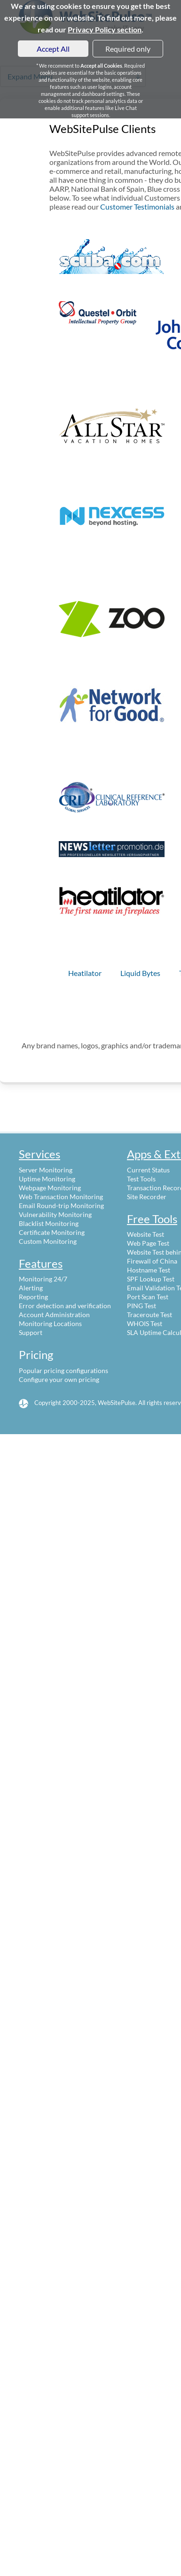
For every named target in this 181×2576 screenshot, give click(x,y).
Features (41, 1263)
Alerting (31, 1288)
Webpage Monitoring (50, 1188)
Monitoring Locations (50, 1323)
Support (30, 1332)
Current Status (148, 1170)
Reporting (33, 1297)
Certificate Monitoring (52, 1232)
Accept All (53, 48)
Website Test (145, 1234)
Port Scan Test (147, 1297)
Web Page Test (148, 1243)
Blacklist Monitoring (49, 1223)
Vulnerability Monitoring (55, 1214)
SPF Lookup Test (150, 1279)
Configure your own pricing (59, 1379)
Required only (127, 48)
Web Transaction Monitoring (61, 1197)
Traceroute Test (149, 1315)
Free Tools (152, 1219)
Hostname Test (148, 1270)
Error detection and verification (65, 1306)
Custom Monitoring (48, 1241)
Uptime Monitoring (47, 1179)
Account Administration (54, 1315)
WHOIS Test (144, 1323)
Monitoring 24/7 (43, 1279)
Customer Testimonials (137, 206)
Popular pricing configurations (63, 1370)
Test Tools (141, 1179)
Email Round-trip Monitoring (61, 1206)
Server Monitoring (45, 1170)
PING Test (141, 1306)
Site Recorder (146, 1197)
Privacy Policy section (105, 29)
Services (39, 1154)
